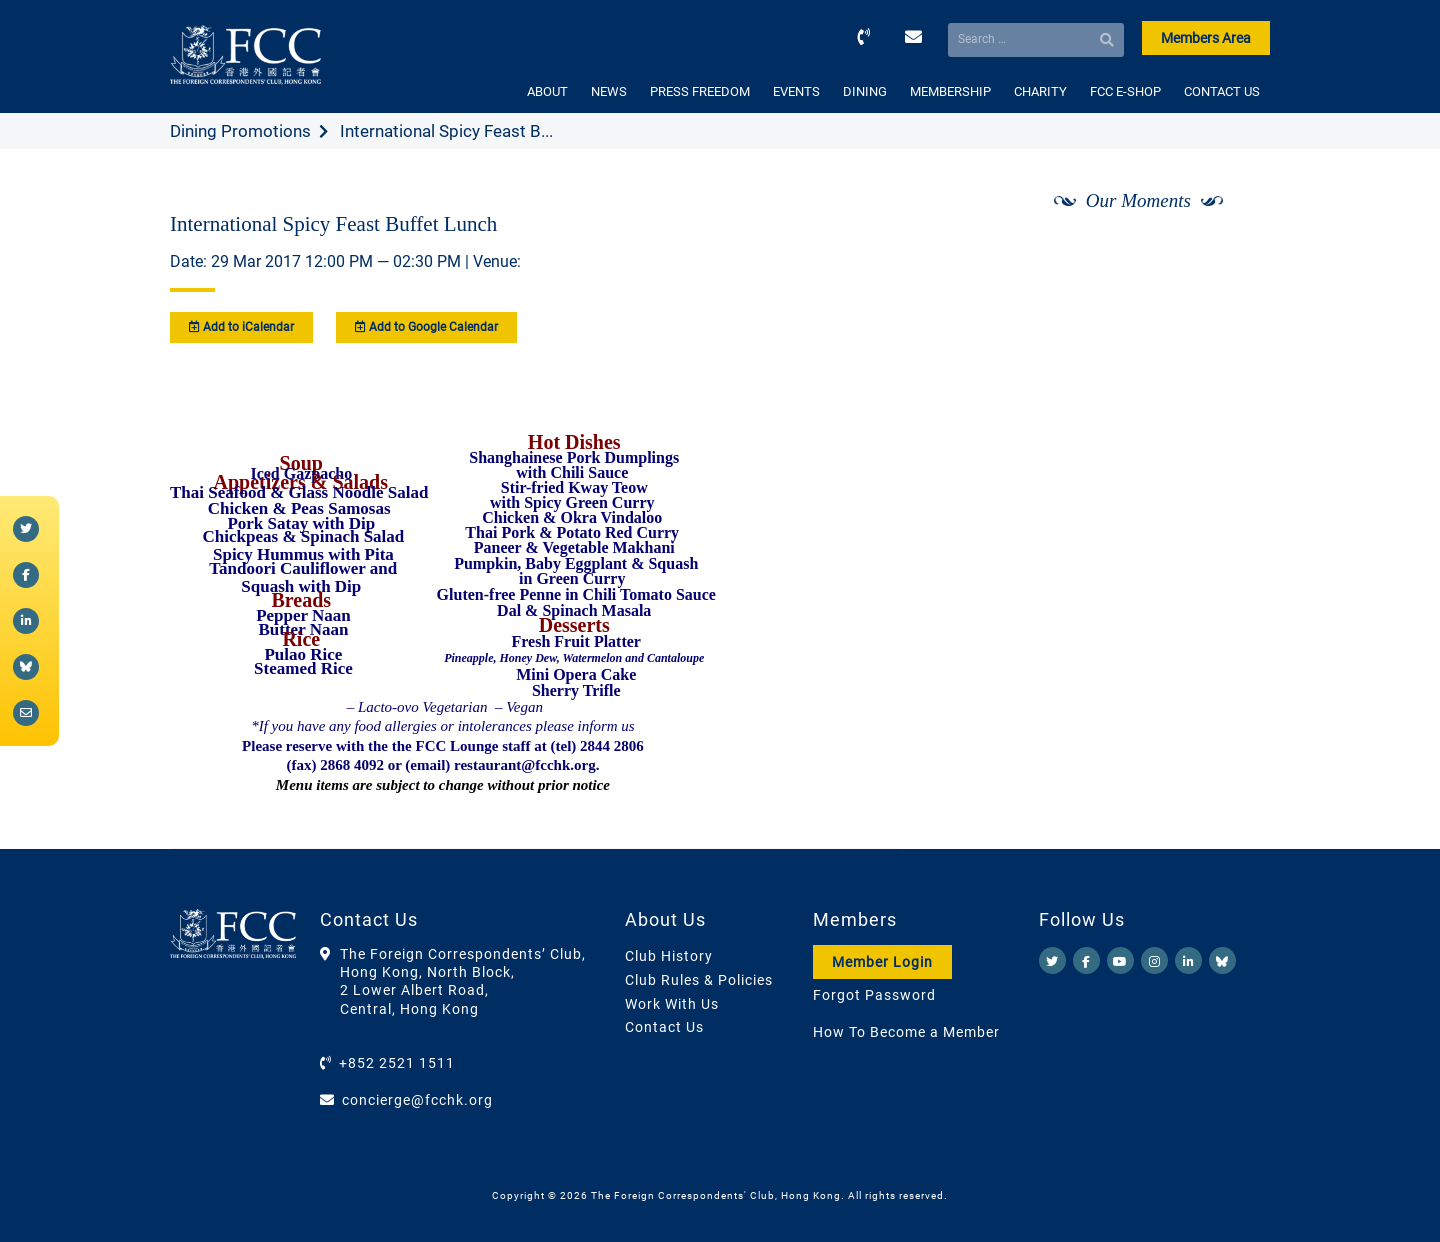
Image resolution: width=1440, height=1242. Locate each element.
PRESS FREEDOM (700, 91)
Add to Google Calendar (426, 327)
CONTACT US (1222, 91)
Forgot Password (874, 995)
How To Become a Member (906, 1032)
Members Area (1206, 38)
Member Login (882, 962)
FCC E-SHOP (1125, 91)
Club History (669, 956)
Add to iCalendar (241, 327)
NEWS (609, 91)
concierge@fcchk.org (417, 1100)
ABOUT (547, 91)
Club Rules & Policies (699, 980)
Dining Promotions (240, 131)
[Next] (1233, 253)
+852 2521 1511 (397, 1063)
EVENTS (796, 91)
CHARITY (1040, 91)
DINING (865, 91)
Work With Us (672, 1004)
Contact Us (664, 1027)
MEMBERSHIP (950, 91)
